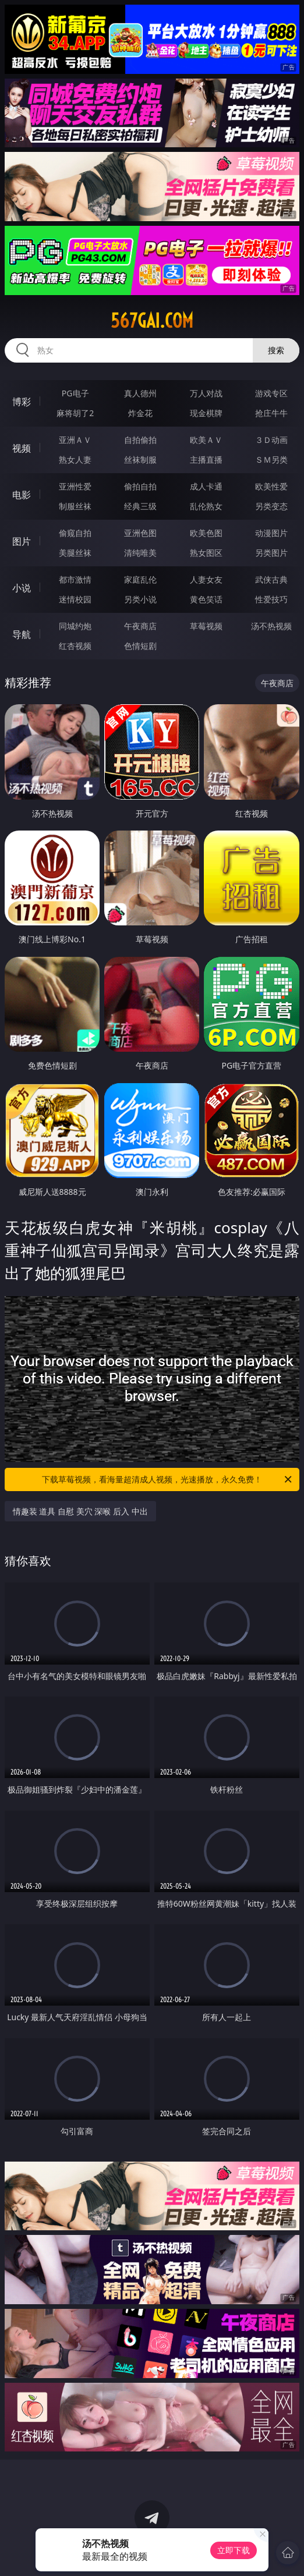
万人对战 (206, 393)
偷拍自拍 (140, 486)
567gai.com (152, 320)
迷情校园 (75, 599)
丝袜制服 (140, 459)
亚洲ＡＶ (75, 439)
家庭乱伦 (140, 579)
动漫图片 (271, 532)
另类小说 (140, 599)
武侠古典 (271, 579)
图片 (21, 541)
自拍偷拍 (140, 439)
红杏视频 (75, 645)
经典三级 (140, 506)
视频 (21, 448)
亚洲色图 (140, 532)
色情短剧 (140, 645)
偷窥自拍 (75, 532)
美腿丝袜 (75, 552)
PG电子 (75, 393)
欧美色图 (206, 532)
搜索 (276, 350)
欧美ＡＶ (206, 439)
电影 (21, 494)
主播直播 (206, 459)
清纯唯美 (140, 552)
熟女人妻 (75, 459)
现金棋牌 (206, 412)
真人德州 (140, 393)
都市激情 (75, 579)
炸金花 (140, 412)
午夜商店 (140, 625)
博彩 (21, 401)
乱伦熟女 (206, 506)
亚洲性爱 (75, 486)
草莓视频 (206, 625)
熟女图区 (206, 552)
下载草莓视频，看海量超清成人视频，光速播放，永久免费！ (168, 1479)
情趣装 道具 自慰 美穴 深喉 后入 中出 (80, 1511)
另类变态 (271, 506)
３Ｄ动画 (271, 439)
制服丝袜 (75, 506)
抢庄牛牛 (271, 412)
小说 (21, 587)
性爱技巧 (271, 599)
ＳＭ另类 (271, 459)
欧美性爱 (271, 486)
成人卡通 (206, 486)
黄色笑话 (206, 599)
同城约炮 (75, 625)
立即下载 (233, 2550)
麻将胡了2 (75, 412)
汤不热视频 (271, 625)
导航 (21, 634)
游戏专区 (271, 393)
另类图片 (271, 552)
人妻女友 (206, 579)
